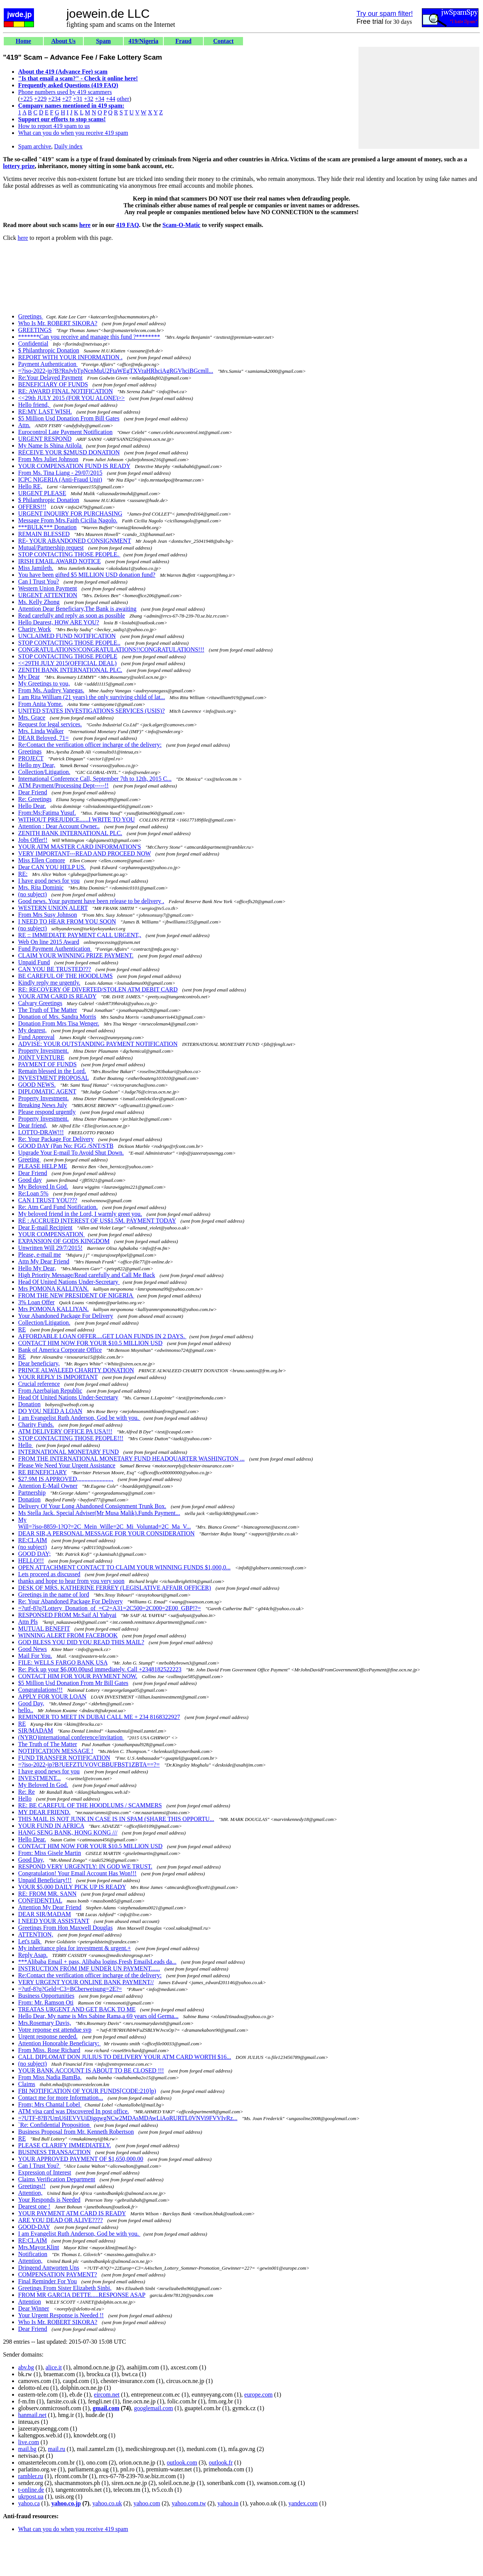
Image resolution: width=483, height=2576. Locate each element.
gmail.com (106, 2408)
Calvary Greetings (40, 1003)
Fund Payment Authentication (55, 948)
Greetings (30, 316)
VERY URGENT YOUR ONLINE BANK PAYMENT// (86, 1982)
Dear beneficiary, (39, 1363)
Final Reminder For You (47, 2281)
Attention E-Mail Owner (47, 1486)
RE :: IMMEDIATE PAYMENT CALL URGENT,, (79, 935)
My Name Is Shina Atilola (50, 445)
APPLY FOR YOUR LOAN (52, 1696)
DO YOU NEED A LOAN (50, 1411)
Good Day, (31, 1703)
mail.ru (56, 2449)
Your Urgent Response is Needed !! (61, 2315)
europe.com (258, 2394)
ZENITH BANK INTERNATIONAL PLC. (70, 670)
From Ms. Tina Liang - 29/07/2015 (60, 472)
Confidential (33, 343)
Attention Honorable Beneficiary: (59, 2043)
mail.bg (27, 2449)
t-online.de (31, 2489)
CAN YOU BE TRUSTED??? (54, 969)
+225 (26, 99)
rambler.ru (30, 2476)
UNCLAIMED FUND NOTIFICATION (67, 636)
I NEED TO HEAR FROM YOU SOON (67, 921)
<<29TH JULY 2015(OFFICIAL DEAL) (67, 663)
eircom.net (107, 2394)
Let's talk (30, 1941)
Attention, (30, 2193)
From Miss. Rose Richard (49, 2050)
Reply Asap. (33, 1955)
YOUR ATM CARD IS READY (57, 996)
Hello (25, 1445)
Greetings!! (32, 2186)
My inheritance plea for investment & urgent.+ (74, 1948)
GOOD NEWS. (37, 1084)
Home (23, 41)
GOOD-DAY (34, 2227)
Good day (30, 1180)
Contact (223, 41)
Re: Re (26, 1791)
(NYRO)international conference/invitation (71, 1737)
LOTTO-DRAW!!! (41, 1132)
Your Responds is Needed (49, 2199)
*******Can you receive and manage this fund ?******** (89, 337)
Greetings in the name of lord (53, 1594)
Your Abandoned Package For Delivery (65, 1316)
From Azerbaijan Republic (50, 1390)
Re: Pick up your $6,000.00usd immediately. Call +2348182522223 (100, 1669)
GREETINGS (35, 330)
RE (22, 1329)
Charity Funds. (36, 1424)
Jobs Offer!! (32, 840)
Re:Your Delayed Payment (50, 377)
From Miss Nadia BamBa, (50, 2077)
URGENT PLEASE (42, 493)
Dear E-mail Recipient (45, 1227)
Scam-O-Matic (181, 225)
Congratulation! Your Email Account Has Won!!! (77, 1873)
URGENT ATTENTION (47, 595)
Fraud (183, 41)
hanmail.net (32, 2415)
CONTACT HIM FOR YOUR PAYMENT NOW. (77, 1676)
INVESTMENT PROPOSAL (53, 1078)
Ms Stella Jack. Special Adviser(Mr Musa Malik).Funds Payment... (99, 1513)
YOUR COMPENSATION (51, 1234)
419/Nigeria (143, 41)
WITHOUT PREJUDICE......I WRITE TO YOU (76, 819)
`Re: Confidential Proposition (54, 2125)
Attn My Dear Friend (43, 1261)
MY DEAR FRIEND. (44, 1812)
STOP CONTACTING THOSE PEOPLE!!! (70, 1438)
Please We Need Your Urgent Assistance (66, 1465)
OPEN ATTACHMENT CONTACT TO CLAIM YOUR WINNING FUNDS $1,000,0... (124, 1567)
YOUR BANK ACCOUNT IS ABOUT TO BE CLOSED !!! (91, 2070)
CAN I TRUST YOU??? (47, 1200)
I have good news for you (49, 880)
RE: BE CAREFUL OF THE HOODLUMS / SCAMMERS (90, 1805)
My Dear (29, 676)
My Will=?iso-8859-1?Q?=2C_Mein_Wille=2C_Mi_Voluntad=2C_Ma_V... (104, 1523)
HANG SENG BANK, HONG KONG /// (67, 1832)
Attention (29, 2301)
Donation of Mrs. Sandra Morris (57, 1016)
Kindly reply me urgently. (49, 982)
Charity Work (34, 629)
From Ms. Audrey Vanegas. (51, 690)
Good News (32, 1649)
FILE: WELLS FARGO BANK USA (63, 1662)
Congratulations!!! (40, 1689)
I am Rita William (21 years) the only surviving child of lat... (91, 697)
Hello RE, (30, 486)
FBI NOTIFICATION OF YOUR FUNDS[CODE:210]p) (87, 2091)
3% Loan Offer (36, 1302)
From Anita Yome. (40, 704)
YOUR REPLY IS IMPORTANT (58, 1377)
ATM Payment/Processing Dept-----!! (63, 785)
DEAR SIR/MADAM (44, 1914)
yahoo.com (147, 2503)
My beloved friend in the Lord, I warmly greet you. (80, 1214)
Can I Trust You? (38, 581)
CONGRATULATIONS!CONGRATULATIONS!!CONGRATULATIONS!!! (111, 649)
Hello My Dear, (37, 1268)
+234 (54, 99)
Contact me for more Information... (60, 2097)
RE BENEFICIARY (42, 1472)
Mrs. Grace (31, 717)
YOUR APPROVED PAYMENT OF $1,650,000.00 (80, 2159)
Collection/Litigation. (44, 772)
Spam (103, 41)
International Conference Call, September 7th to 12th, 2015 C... (95, 778)
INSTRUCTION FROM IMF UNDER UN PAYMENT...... (89, 1968)
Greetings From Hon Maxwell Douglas (65, 1927)
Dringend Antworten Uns (48, 2267)
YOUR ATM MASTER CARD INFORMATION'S (79, 846)
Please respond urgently (47, 1112)
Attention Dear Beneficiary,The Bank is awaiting (77, 608)
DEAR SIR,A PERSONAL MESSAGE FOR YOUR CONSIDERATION (106, 1533)
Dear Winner (33, 2308)
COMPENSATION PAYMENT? (57, 2274)
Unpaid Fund (34, 962)
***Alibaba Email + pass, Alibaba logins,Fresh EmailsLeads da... (97, 1961)
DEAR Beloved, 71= (43, 738)
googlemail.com (153, 2408)
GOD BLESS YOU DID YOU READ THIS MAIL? (81, 1642)
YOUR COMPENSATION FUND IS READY (74, 466)
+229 (40, 99)
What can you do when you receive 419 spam (73, 133)
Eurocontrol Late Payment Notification (65, 432)
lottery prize (19, 166)
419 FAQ (127, 225)
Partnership (32, 1492)
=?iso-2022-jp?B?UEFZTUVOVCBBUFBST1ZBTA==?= (89, 1764)
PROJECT (30, 758)
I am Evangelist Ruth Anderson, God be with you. (79, 1418)
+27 (66, 99)
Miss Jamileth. (35, 568)
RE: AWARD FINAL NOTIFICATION (65, 391)
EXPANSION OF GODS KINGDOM (64, 1241)
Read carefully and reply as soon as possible (71, 615)
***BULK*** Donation (47, 527)
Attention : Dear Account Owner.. (59, 826)
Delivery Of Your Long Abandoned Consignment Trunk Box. (92, 1506)
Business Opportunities (46, 1995)
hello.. (25, 1710)
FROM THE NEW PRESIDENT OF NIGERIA (76, 1295)
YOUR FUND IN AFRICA (51, 1825)
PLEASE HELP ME (42, 1166)
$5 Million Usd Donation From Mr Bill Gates (73, 1683)
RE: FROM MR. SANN (47, 1893)
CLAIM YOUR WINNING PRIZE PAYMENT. (76, 955)
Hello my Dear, (36, 765)
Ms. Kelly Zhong (39, 602)
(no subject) (32, 894)
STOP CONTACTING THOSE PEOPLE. (69, 554)
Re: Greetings (34, 799)
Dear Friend (32, 792)
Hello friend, (34, 405)
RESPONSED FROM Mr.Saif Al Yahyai (67, 1615)
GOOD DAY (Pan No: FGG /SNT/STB (66, 1146)
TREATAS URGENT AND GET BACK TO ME (76, 2009)
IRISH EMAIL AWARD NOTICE (59, 561)
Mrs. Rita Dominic (40, 887)
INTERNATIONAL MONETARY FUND (68, 1452)
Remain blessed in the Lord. (52, 1071)
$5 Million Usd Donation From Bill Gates (68, 418)
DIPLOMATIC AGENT (47, 1091)
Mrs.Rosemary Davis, (44, 2023)
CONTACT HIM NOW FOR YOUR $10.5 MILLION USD (90, 1343)
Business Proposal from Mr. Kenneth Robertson (76, 2131)
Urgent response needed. (47, 2036)
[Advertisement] (418, 98)
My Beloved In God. (43, 1186)
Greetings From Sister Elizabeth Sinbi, (65, 2288)
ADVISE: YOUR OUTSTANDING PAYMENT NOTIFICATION (97, 1044)
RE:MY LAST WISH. (45, 411)
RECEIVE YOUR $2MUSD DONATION (69, 452)
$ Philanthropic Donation (48, 350)
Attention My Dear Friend (50, 1907)
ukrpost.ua (30, 2496)
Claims (26, 2084)
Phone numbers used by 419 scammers (65, 92)
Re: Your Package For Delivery (56, 1139)
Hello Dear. (32, 806)
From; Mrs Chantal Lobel (50, 2104)
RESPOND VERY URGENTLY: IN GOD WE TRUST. (85, 1866)
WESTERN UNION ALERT (53, 908)
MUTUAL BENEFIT (44, 1628)
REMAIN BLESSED (43, 534)
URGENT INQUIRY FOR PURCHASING (70, 513)
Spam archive (34, 146)
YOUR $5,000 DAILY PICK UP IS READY (72, 1887)
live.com (28, 2442)
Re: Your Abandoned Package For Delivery (70, 1601)
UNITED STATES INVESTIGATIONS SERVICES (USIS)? (91, 710)
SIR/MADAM (35, 1730)
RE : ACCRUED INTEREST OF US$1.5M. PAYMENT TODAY (97, 1220)
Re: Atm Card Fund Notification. (58, 1207)
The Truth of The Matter (47, 1010)
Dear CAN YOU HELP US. (52, 867)
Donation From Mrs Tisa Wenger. (58, 1023)
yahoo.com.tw (189, 2503)
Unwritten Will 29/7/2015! (50, 1248)
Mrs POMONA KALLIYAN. (53, 1288)
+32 (88, 99)
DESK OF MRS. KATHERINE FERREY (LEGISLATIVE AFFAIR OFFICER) (114, 1588)
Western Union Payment (47, 588)
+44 (110, 99)
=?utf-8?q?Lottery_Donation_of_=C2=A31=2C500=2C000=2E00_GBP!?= (109, 1608)
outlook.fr (221, 2462)
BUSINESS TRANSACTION (54, 2152)
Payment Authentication (48, 364)
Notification (32, 2254)
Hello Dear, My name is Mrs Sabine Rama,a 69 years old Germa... (98, 2016)
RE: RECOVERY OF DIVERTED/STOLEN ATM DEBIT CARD (98, 989)
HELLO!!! (31, 1560)
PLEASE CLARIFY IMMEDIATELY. (64, 2145)
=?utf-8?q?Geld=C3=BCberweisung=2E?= (70, 1989)
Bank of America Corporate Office (60, 1350)
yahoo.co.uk (107, 2503)
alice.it (54, 2367)
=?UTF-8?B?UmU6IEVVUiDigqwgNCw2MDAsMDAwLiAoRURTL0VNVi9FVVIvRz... (127, 2118)
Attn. (24, 425)
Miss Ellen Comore (41, 860)
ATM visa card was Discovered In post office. (73, 2111)
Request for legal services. (50, 724)
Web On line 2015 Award (48, 942)
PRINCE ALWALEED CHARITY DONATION (76, 1370)
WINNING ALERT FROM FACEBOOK (68, 1635)
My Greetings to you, (44, 683)
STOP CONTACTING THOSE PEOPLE (67, 656)
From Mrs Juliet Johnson (48, 459)
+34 (100, 99)
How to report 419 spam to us (54, 126)
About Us (63, 41)
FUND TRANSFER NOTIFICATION (64, 1757)
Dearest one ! (34, 2206)
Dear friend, (32, 1125)
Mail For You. (35, 1655)
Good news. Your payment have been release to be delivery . (91, 901)
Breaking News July (42, 1105)
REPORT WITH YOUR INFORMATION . (70, 357)
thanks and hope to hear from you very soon (71, 1581)
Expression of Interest (44, 2172)
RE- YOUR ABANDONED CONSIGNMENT (74, 540)
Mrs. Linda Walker (41, 731)
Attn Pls (28, 1621)
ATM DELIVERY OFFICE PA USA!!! (65, 1431)
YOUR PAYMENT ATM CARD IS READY (72, 2213)
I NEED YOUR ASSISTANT (53, 1921)
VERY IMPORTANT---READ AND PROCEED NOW (84, 853)
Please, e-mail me (39, 1254)
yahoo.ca (29, 2503)
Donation (29, 1404)
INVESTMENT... (39, 1778)
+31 (77, 99)
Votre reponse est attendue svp (54, 2029)
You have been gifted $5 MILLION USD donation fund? (86, 574)
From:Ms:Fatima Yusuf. (47, 812)
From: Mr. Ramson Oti (46, 2002)
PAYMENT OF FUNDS (47, 1064)
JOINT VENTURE (41, 1057)
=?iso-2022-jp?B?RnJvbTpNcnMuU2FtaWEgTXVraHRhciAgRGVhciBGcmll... (115, 371)
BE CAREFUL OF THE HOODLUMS (65, 976)
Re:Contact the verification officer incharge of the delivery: (90, 744)
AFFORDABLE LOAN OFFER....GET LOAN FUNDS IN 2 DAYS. (102, 1336)
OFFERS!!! (32, 506)
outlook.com (182, 2462)
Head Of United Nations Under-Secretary (69, 1282)
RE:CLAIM (32, 1540)
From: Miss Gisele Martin (49, 1853)
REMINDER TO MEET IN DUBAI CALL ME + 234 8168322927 (99, 1717)
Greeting (29, 1159)
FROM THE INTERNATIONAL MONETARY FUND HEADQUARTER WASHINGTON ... (131, 1458)
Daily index (68, 146)
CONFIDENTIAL (40, 1900)
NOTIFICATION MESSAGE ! (55, 1751)
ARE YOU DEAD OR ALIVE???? (60, 2220)
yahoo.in (227, 2503)
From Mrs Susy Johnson (47, 914)
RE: (23, 874)
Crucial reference (39, 1384)
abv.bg (26, 2367)
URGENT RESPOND (45, 439)
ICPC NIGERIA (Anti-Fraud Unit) (60, 479)
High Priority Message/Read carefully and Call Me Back (86, 1275)
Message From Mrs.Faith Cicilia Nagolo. (67, 520)
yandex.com (303, 2503)
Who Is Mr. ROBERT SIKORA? (57, 323)
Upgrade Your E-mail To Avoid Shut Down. (71, 1152)
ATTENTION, (35, 1934)
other (123, 99)
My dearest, (32, 1030)
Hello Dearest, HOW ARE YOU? (58, 622)
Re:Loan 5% (33, 1193)
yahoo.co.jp (66, 2503)
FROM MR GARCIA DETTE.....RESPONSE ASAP (81, 2295)
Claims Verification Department (56, 2179)
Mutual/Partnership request (51, 547)
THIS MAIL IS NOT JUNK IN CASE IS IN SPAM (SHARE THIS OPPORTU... (116, 1819)
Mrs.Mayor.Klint (38, 2247)
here (85, 225)
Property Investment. (43, 1050)
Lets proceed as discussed (49, 1574)
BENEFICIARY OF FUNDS (53, 384)
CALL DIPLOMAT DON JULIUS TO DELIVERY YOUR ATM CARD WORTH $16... (124, 2057)
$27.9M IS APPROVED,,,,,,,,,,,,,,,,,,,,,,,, (65, 1479)
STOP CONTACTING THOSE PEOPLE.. (69, 642)
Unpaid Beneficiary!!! (45, 1880)
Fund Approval (36, 1037)
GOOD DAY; (34, 1554)
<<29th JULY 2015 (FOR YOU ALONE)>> (71, 398)
